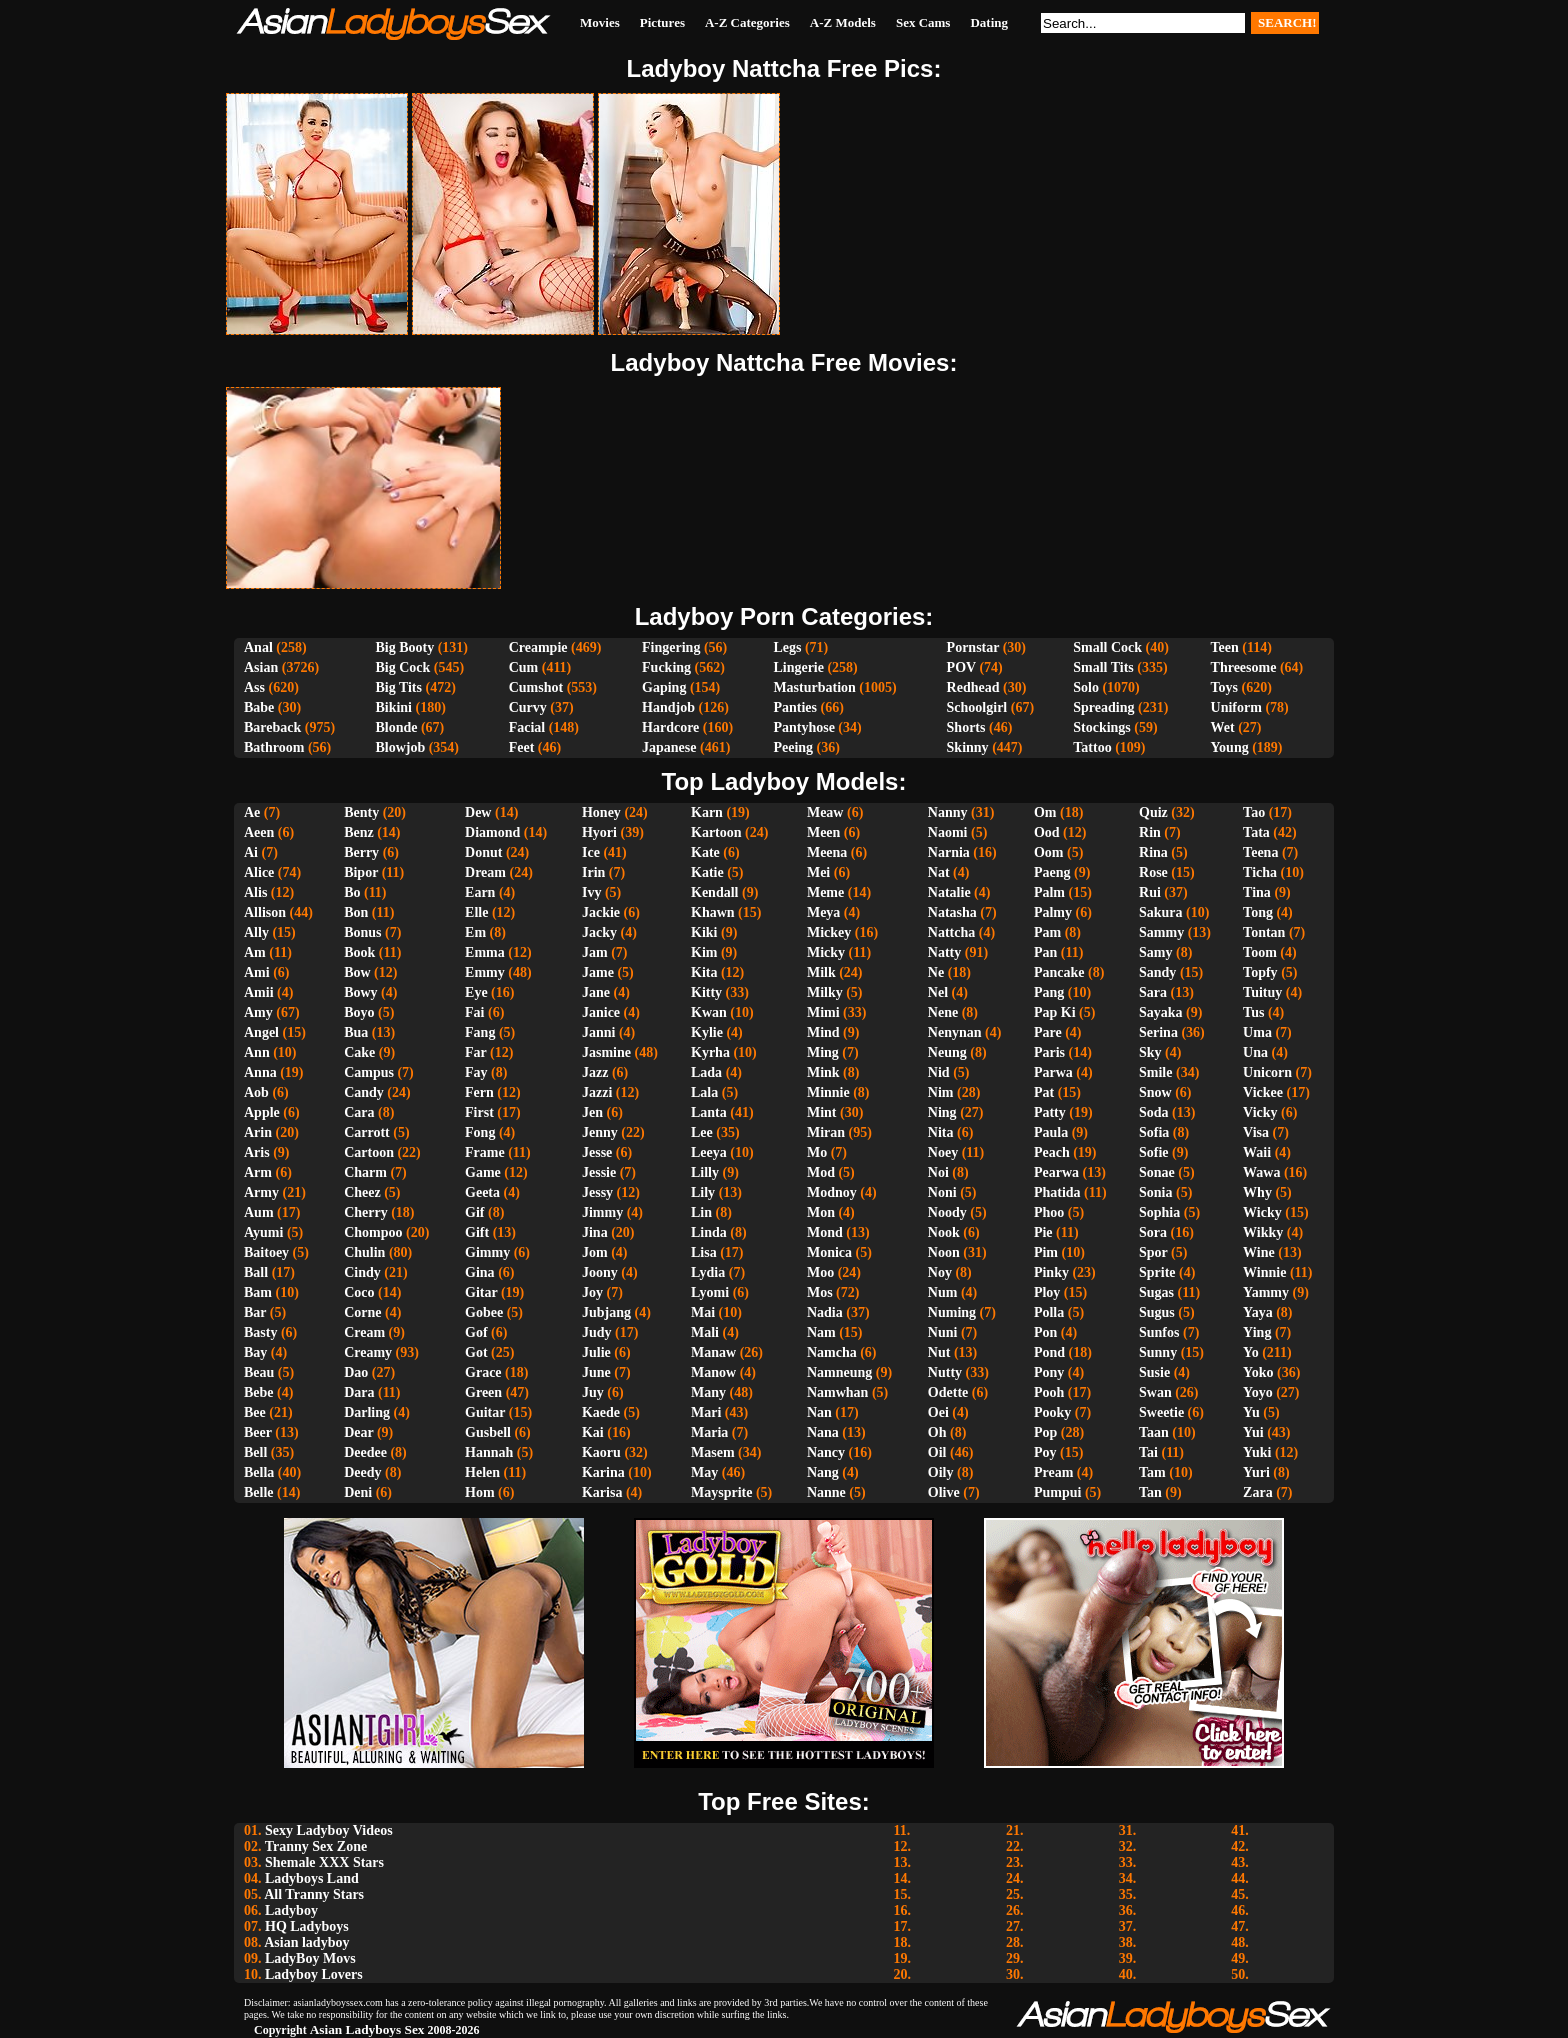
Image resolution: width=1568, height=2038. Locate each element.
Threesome (1244, 667)
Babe (259, 707)
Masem (713, 1452)
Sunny (1158, 1352)
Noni (942, 1192)
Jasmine (606, 1052)
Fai (474, 1012)
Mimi (823, 1012)
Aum (259, 1212)
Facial (527, 727)
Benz (359, 832)
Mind (823, 1032)
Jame (598, 972)
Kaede (601, 1412)
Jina (595, 1232)
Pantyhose (803, 727)
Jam (595, 952)
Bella (259, 1472)
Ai (251, 852)
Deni (358, 1492)
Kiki (704, 932)
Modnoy (832, 1192)
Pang (1049, 992)
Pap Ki (1055, 1012)
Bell (255, 1452)
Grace (483, 1372)
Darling (367, 1412)
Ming (823, 1052)
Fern (479, 1092)
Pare (1048, 1032)
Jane (596, 992)
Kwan (709, 1012)
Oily (941, 1472)
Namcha (832, 1352)
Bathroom (274, 747)
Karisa (602, 1492)
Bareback (272, 727)
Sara (1153, 992)
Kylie (707, 1032)
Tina (1257, 892)
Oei (938, 1412)
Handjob (668, 707)
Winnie (1264, 1272)
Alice (259, 872)
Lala (704, 1092)
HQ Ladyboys (307, 1926)
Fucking (666, 667)
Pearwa (1056, 1172)
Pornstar (973, 647)
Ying (1257, 1332)
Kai (593, 1432)
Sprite (1157, 1272)
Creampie (538, 647)
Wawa (1261, 1172)
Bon (356, 912)
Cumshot (536, 687)
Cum (524, 667)
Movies (600, 22)
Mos (820, 1292)
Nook (944, 1232)
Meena (827, 852)
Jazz (595, 1072)
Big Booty (404, 647)
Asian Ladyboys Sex (367, 2029)
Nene (943, 1012)
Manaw (713, 1352)
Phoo (1049, 1212)
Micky (826, 952)
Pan (1045, 952)
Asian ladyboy (306, 1942)
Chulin (364, 1252)
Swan (1155, 1392)
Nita (941, 1132)
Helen (482, 1472)
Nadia (825, 1312)
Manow (713, 1372)
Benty (361, 812)
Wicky (1262, 1212)
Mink (823, 1072)
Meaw (825, 812)
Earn (480, 892)
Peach (1052, 1152)
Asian (261, 667)
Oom (1049, 852)
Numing (952, 1312)
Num (943, 1292)
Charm (365, 1172)
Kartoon (716, 832)
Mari (706, 1412)
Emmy (485, 972)
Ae (252, 812)
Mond (825, 1232)
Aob (256, 1092)
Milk (821, 972)
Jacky (599, 932)
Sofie (1154, 1152)
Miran (826, 1132)
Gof (476, 1332)
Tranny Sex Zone (316, 1846)
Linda (709, 1232)
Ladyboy (291, 1910)
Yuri (1256, 1472)
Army (261, 1192)
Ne (936, 972)
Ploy (1047, 1292)
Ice (591, 852)
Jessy (597, 1192)
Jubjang (606, 1312)
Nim (941, 1092)
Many (708, 1392)
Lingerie (798, 667)
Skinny (968, 747)
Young (1230, 747)
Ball (256, 1272)
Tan (1150, 1492)
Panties (795, 707)
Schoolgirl (977, 707)
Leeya (709, 1152)
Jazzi (597, 1092)
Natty (944, 952)
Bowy (360, 992)
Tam (1152, 1472)
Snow (1155, 1092)
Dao (356, 1372)
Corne (362, 1312)
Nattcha (951, 932)
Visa (1256, 1132)
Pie (1043, 1232)
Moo (820, 1272)
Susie (1154, 1372)
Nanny (948, 812)
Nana (823, 1432)
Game (483, 1172)
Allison (265, 912)
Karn (707, 812)
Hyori (599, 832)
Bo (352, 892)
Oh (937, 1432)
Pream (1053, 1472)
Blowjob (400, 747)
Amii (259, 992)
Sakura (1161, 912)
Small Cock (1107, 647)
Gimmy (487, 1252)
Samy (1155, 952)
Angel (261, 1032)
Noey (943, 1152)
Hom (480, 1492)
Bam (258, 1292)
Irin (593, 872)
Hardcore (670, 727)
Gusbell (488, 1432)
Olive (944, 1492)
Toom (1260, 952)
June (596, 1372)
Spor (1153, 1252)
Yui (1253, 1432)
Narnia (949, 852)
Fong (480, 1132)
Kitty (706, 992)
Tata (1256, 832)
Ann (257, 1052)
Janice (601, 1012)
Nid (939, 1072)
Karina (603, 1472)
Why (1257, 1192)
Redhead (973, 687)
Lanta (709, 1112)
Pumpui (1057, 1492)
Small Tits (1103, 667)
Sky (1150, 1052)
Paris (1049, 1052)
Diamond (492, 832)
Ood (1047, 832)
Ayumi (263, 1232)
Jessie (599, 1172)
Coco (359, 1292)
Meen (823, 832)
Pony (1049, 1372)
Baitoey (266, 1252)
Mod (821, 1172)
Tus (1253, 1012)
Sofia (1154, 1132)
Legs (787, 647)
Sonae (1157, 1172)
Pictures (662, 22)
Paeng (1052, 872)
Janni (598, 1032)
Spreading (1103, 707)
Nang (823, 1472)
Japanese (669, 747)
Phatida (1057, 1192)
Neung (947, 1052)
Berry (361, 852)
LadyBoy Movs (310, 1958)
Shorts (966, 727)
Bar (255, 1312)
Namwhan (837, 1392)
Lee (702, 1132)
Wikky (1263, 1232)
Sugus (1157, 1312)
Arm (258, 1172)
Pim (1046, 1252)
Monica (829, 1252)
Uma (1257, 1032)
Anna (260, 1072)
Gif (474, 1212)
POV (961, 667)
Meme (825, 892)
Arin (258, 1132)
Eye (476, 992)
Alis (255, 892)
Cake (359, 1052)
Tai (1148, 1452)
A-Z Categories (747, 22)
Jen (592, 1112)
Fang (480, 1032)
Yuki (1257, 1452)
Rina (1153, 852)
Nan (819, 1412)
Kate (705, 852)
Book (359, 952)
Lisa (704, 1252)
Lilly (705, 1172)
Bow (357, 972)
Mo (817, 1152)
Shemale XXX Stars (324, 1862)
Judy (597, 1332)
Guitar (485, 1412)
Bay (255, 1352)
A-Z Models (843, 22)
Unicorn (1267, 1072)
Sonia (1155, 1192)
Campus (369, 1072)
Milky (825, 992)
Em (475, 932)
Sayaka (1161, 1012)
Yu (1251, 1412)
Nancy (826, 1452)
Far (476, 1052)
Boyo (359, 1012)
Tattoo (1092, 747)
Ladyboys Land (312, 1878)
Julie (596, 1352)
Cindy (362, 1272)
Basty (260, 1332)
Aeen (259, 832)
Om (1045, 812)
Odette (948, 1392)
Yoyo (1258, 1392)
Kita (704, 972)
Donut (483, 852)
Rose (1153, 872)
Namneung (839, 1372)
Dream (485, 872)
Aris (257, 1152)
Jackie (601, 912)
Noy (940, 1272)
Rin (1150, 832)
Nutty (945, 1372)
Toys (1225, 687)
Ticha (1260, 872)
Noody (947, 1212)
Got (476, 1352)
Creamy (368, 1352)
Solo (1086, 687)
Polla (1049, 1312)
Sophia (1159, 1212)
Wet (1223, 727)
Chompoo (373, 1232)
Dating (989, 22)
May (704, 1472)
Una (1255, 1052)
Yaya (1258, 1312)
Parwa (1053, 1072)
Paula (1051, 1132)
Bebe (259, 1392)
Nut (939, 1352)
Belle (259, 1492)
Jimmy (602, 1212)
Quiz (1153, 812)
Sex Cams (923, 22)
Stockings (1102, 727)
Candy (364, 1092)
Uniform (1236, 707)
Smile (1155, 1072)
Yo (1251, 1352)
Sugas (1156, 1292)
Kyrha (710, 1052)
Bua (356, 1032)
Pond (1049, 1352)
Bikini (393, 707)
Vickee (1263, 1092)
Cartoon (369, 1152)
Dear (358, 1432)
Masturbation (814, 687)
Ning (942, 1112)
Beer (258, 1432)
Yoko (1258, 1372)
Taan (1154, 1432)
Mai (703, 1312)
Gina (480, 1272)
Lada (706, 1072)
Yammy (1266, 1292)
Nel (938, 992)
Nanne (826, 1492)
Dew (478, 812)
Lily (703, 1192)
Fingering (671, 647)
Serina (1158, 1032)
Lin (701, 1212)
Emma (485, 952)
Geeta (482, 1192)
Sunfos (1159, 1332)
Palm (1049, 892)
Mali (705, 1332)
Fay (476, 1072)
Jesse (597, 1152)
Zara (1258, 1492)
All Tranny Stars (314, 1894)
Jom (595, 1252)
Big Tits (398, 687)
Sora (1153, 1232)
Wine (1259, 1252)
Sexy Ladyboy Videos (329, 1830)
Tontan (1264, 932)
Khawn (713, 912)
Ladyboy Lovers (314, 1974)
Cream (364, 1332)
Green (483, 1392)
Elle (476, 912)
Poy (1045, 1452)
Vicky (1260, 1112)
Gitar (481, 1292)
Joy (592, 1292)
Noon (944, 1252)
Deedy (362, 1472)
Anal (258, 647)
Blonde (396, 727)
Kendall (714, 892)
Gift (477, 1232)
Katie (707, 872)
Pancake (1059, 972)
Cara (359, 1112)
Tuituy (1262, 992)
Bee (255, 1412)
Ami (257, 972)
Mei (818, 872)
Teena (1260, 852)
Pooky (1052, 1412)
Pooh (1049, 1392)
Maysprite (721, 1492)
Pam (1047, 932)
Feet (522, 747)
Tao (1254, 812)
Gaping (664, 687)
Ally (256, 932)
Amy (258, 1012)
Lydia (708, 1272)
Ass (254, 687)
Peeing (793, 747)
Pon (1045, 1332)
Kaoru (601, 1452)
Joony (600, 1272)
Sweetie (1161, 1412)
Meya (823, 912)
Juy (593, 1392)
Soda (1154, 1112)
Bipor (361, 872)
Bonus (362, 932)
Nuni (943, 1332)
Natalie (949, 892)
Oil (937, 1452)
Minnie (828, 1092)
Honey (601, 812)
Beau (259, 1372)
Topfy (1260, 972)
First (479, 1112)
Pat (1044, 1092)
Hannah (489, 1452)
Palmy (1053, 912)
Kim (704, 952)
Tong (1258, 912)
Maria (709, 1432)
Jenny (600, 1132)
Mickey (829, 932)
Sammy (1161, 932)
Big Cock (402, 667)
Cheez (362, 1192)
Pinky (1051, 1272)
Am (255, 952)
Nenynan (955, 1032)
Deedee (365, 1452)
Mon (821, 1212)
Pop (1045, 1432)
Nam (821, 1332)
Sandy (1157, 972)
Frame (485, 1152)
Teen (1225, 647)
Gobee (484, 1312)
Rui (1150, 892)
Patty (1050, 1112)
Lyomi (710, 1292)
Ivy (591, 892)
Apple (262, 1112)
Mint (822, 1112)
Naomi (948, 832)
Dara (359, 1392)
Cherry (366, 1212)
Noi (938, 1172)
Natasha (952, 912)
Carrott (367, 1132)
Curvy (528, 707)
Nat (939, 872)
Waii (1257, 1152)
